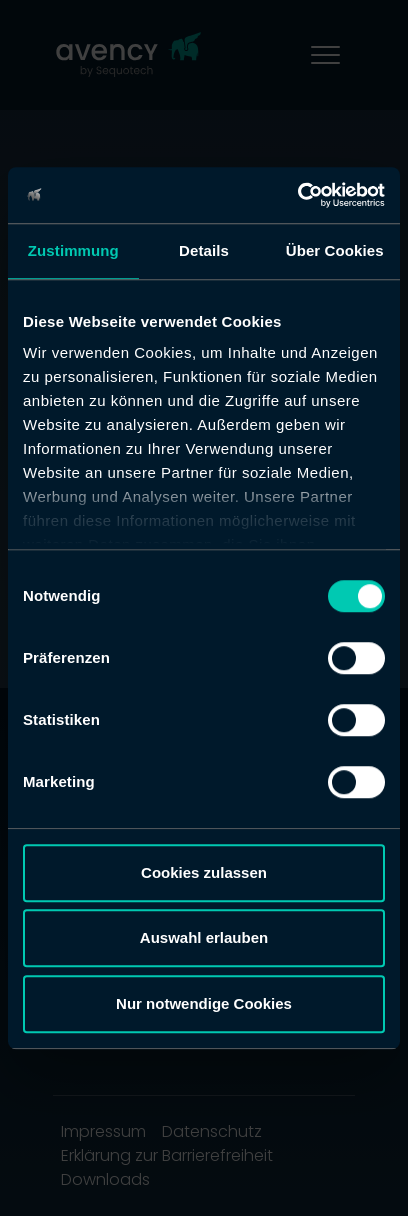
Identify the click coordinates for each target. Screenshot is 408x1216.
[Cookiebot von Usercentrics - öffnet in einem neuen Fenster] (297, 195)
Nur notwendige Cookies (204, 1003)
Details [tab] (204, 250)
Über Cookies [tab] (335, 250)
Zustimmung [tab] (73, 250)
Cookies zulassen (204, 872)
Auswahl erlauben (204, 937)
